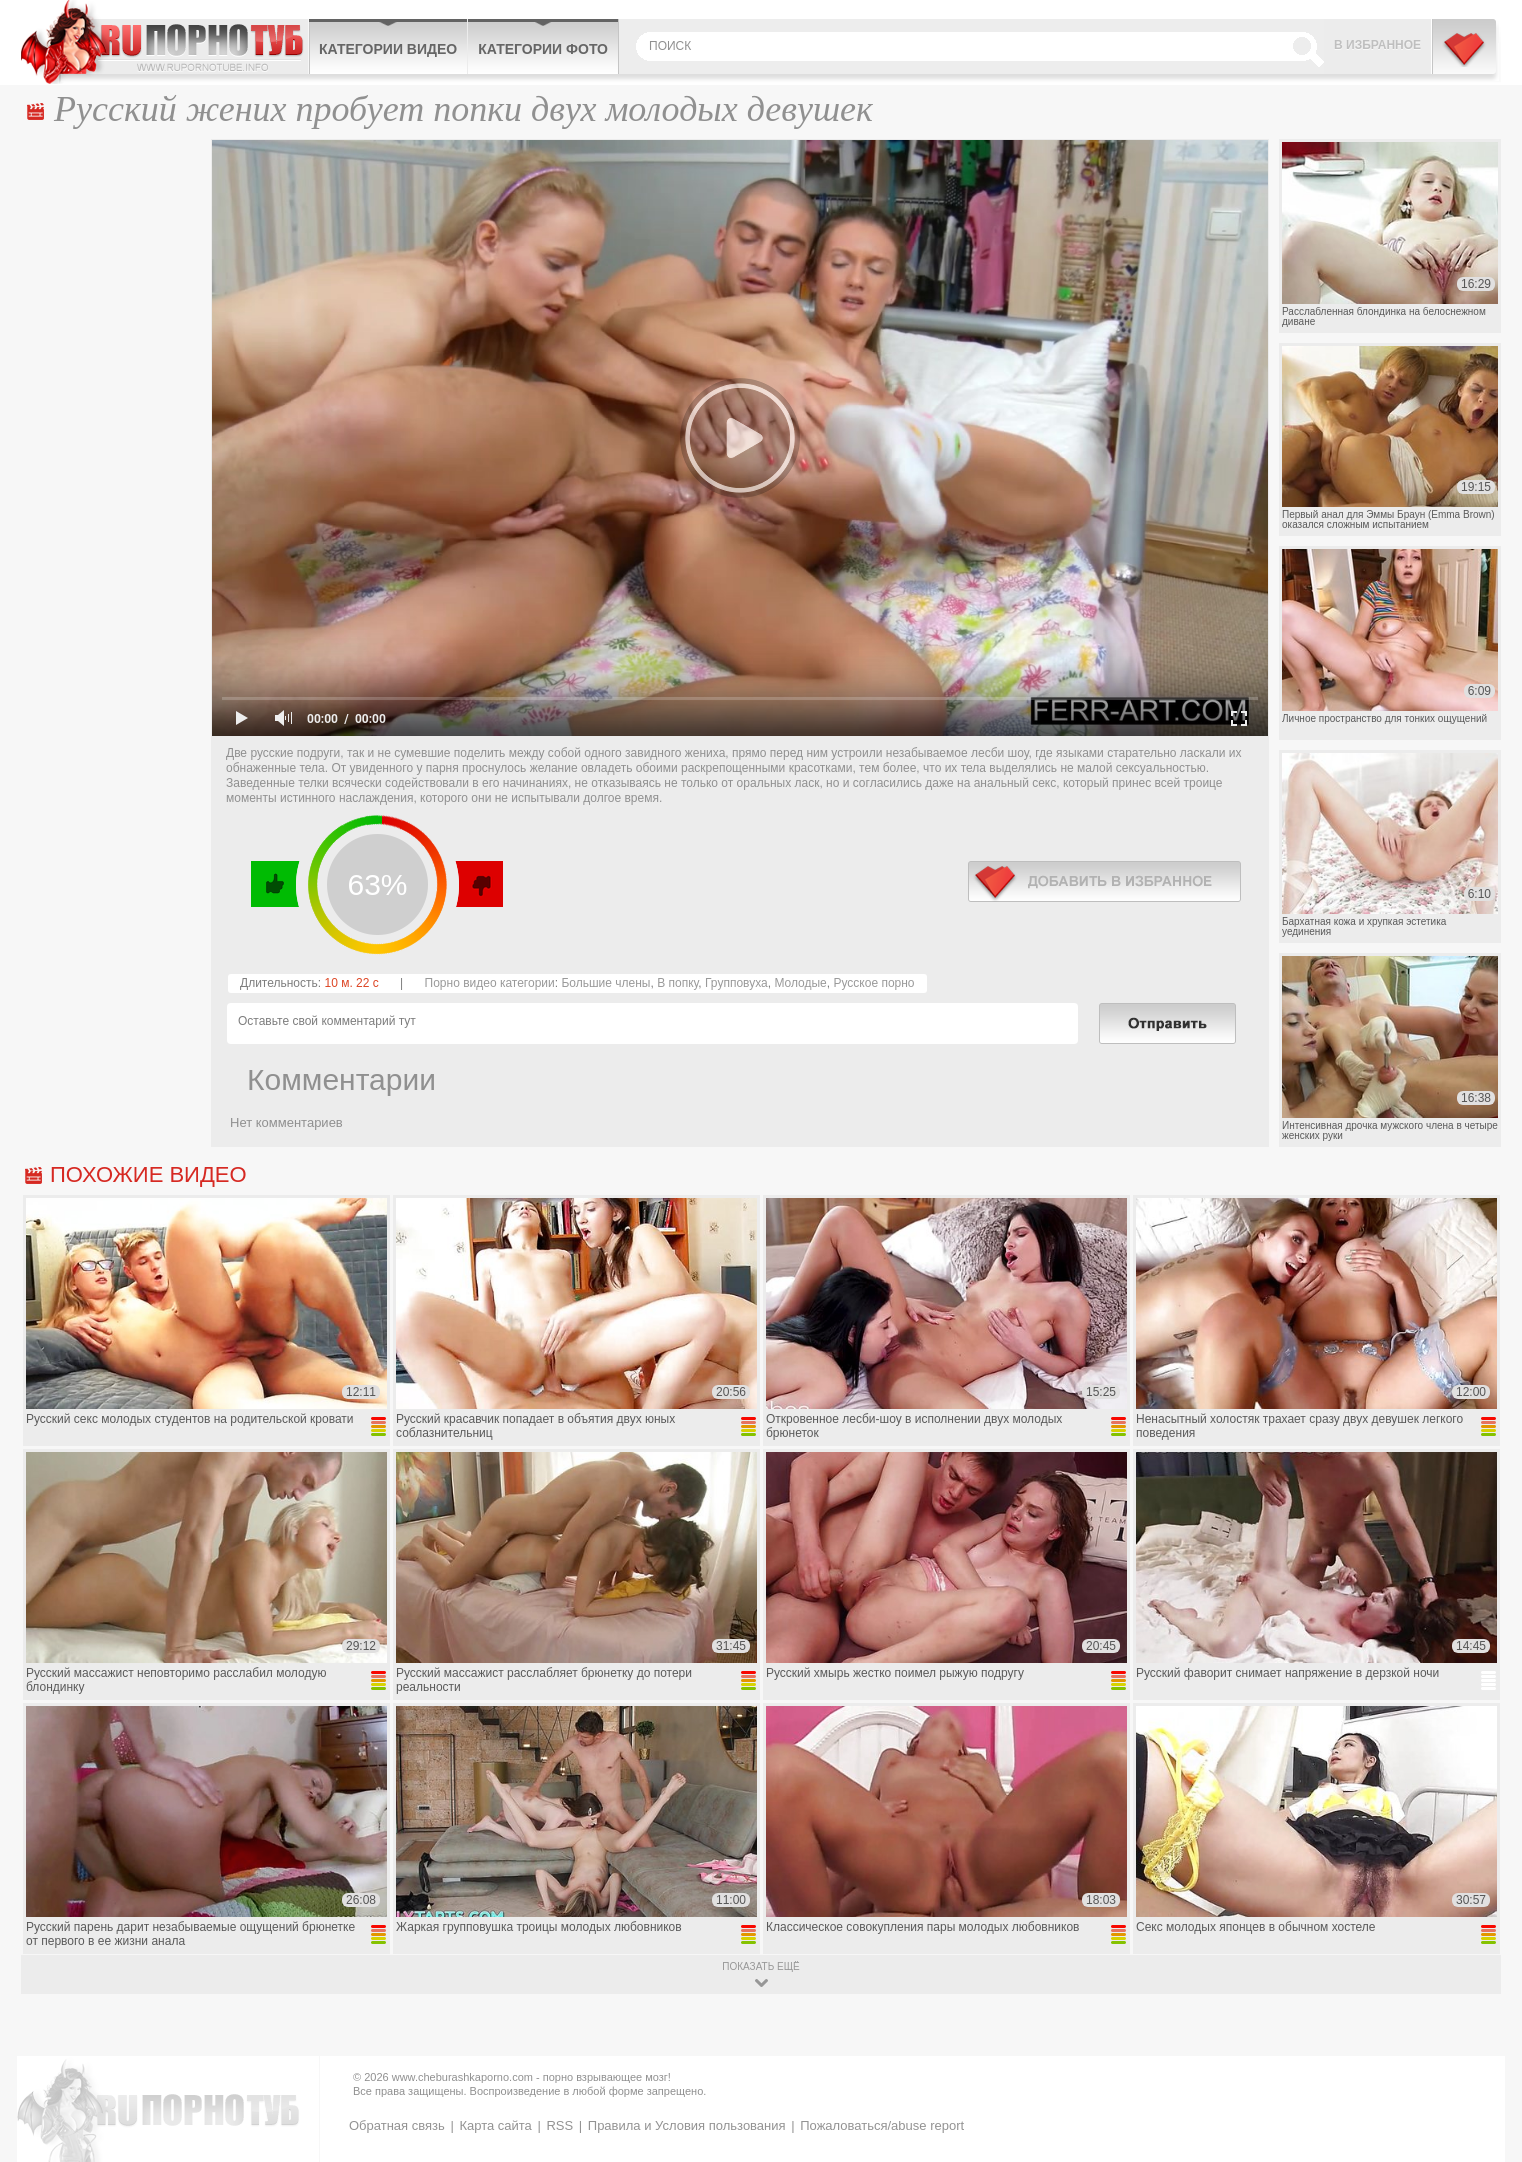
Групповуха (736, 983)
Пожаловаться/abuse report (882, 2125)
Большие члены (605, 983)
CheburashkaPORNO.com (164, 42)
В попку (677, 983)
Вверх (1483, 2028)
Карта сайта (495, 2125)
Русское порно (873, 983)
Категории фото (543, 49)
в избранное (1104, 881)
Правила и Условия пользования (687, 2125)
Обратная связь (397, 2125)
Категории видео (388, 49)
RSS (559, 2125)
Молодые (800, 983)
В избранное (1377, 45)
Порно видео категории (490, 983)
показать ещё (760, 1966)
